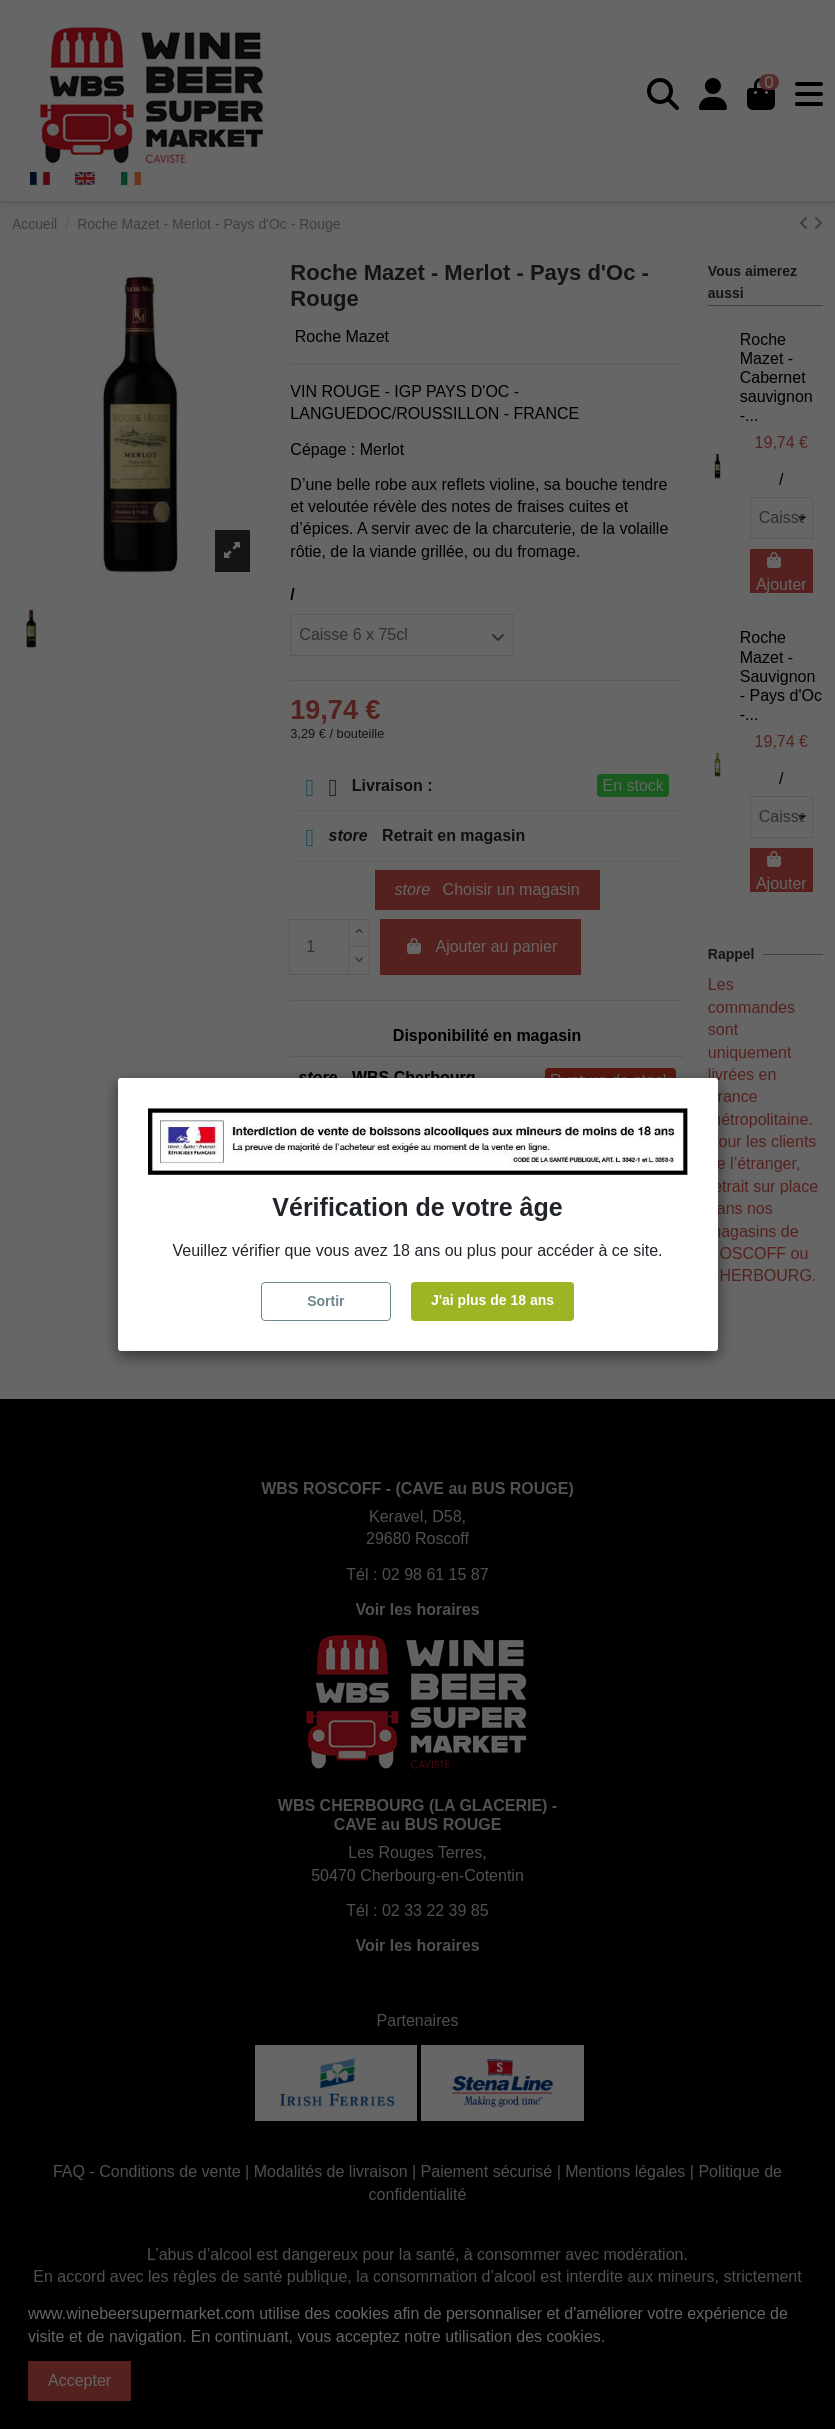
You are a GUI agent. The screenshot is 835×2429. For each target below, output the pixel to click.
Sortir (325, 1301)
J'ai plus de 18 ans (492, 1300)
